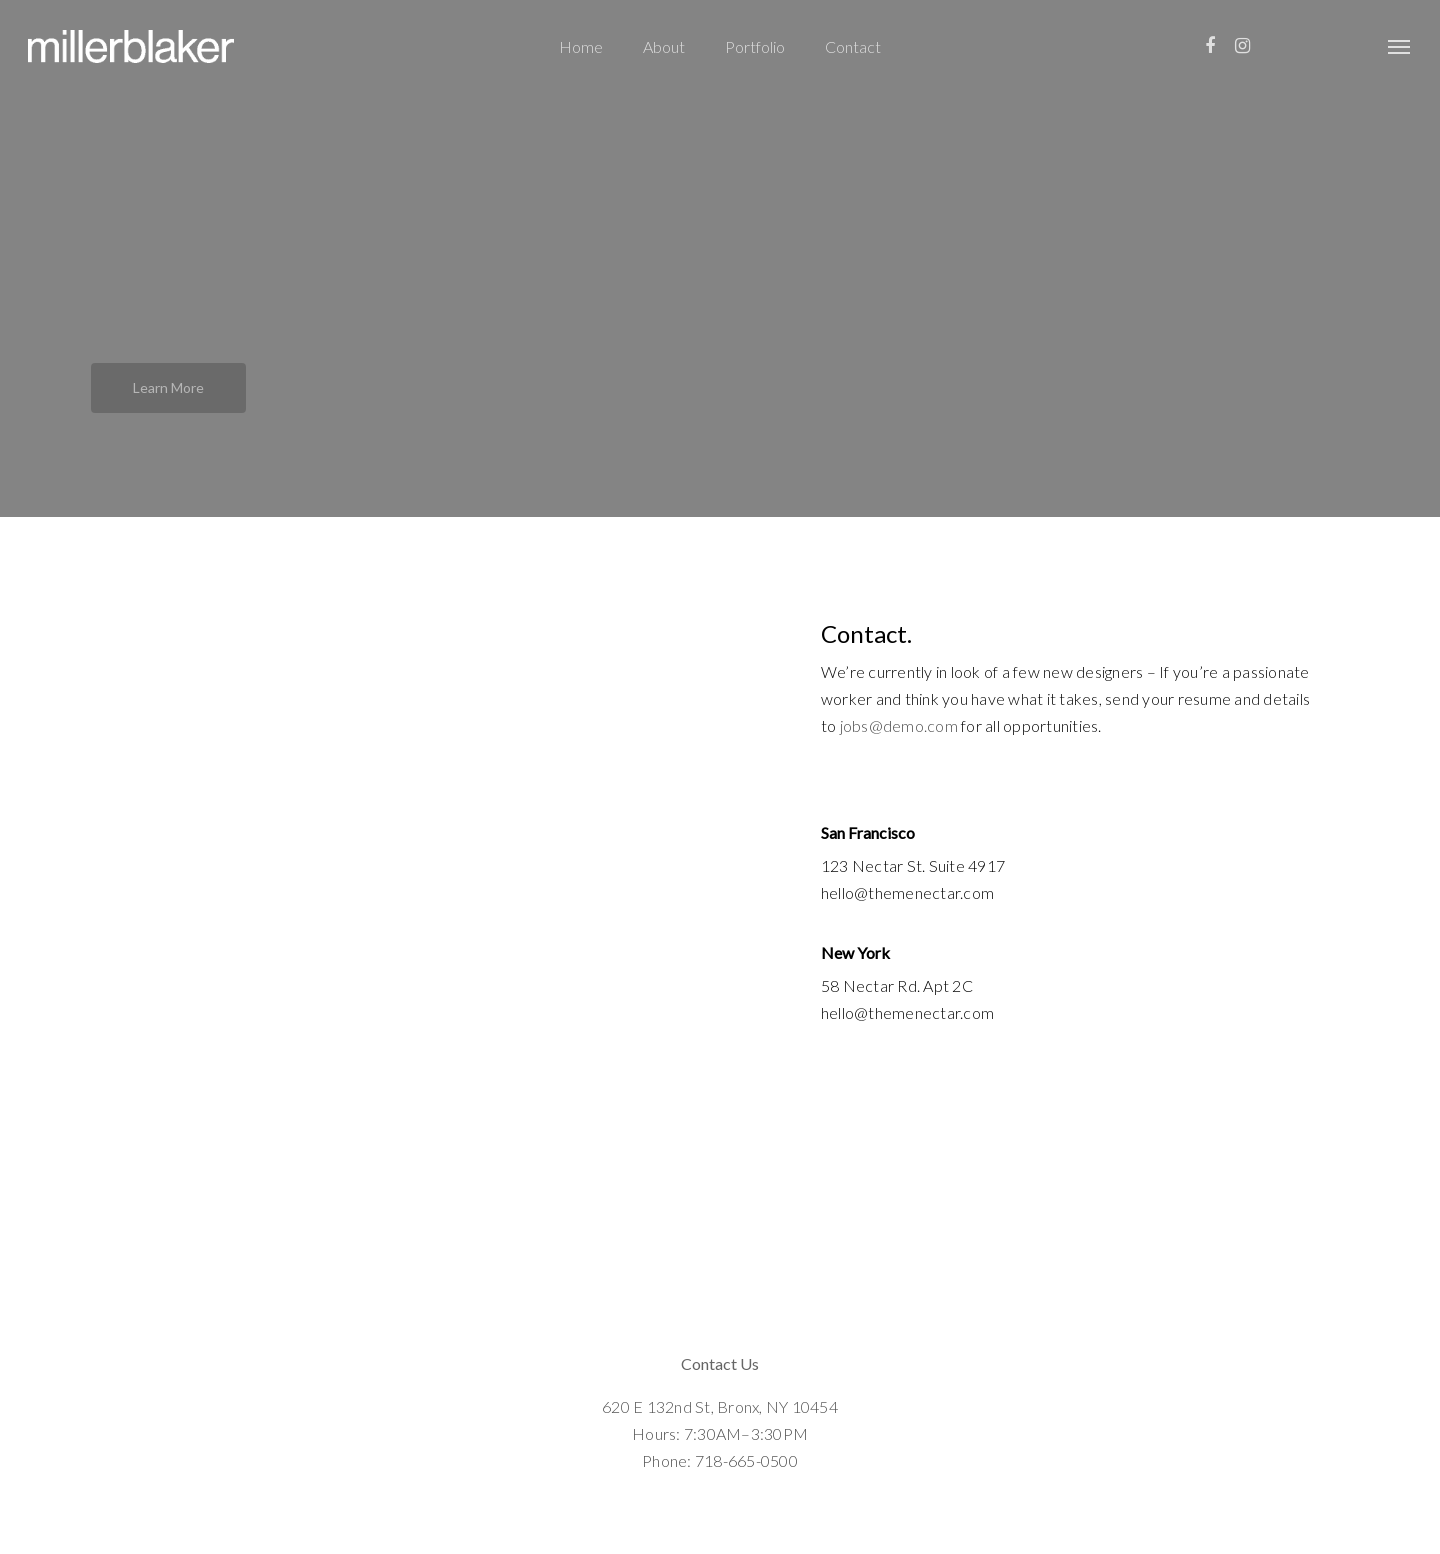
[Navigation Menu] (1400, 46)
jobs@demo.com (899, 725)
